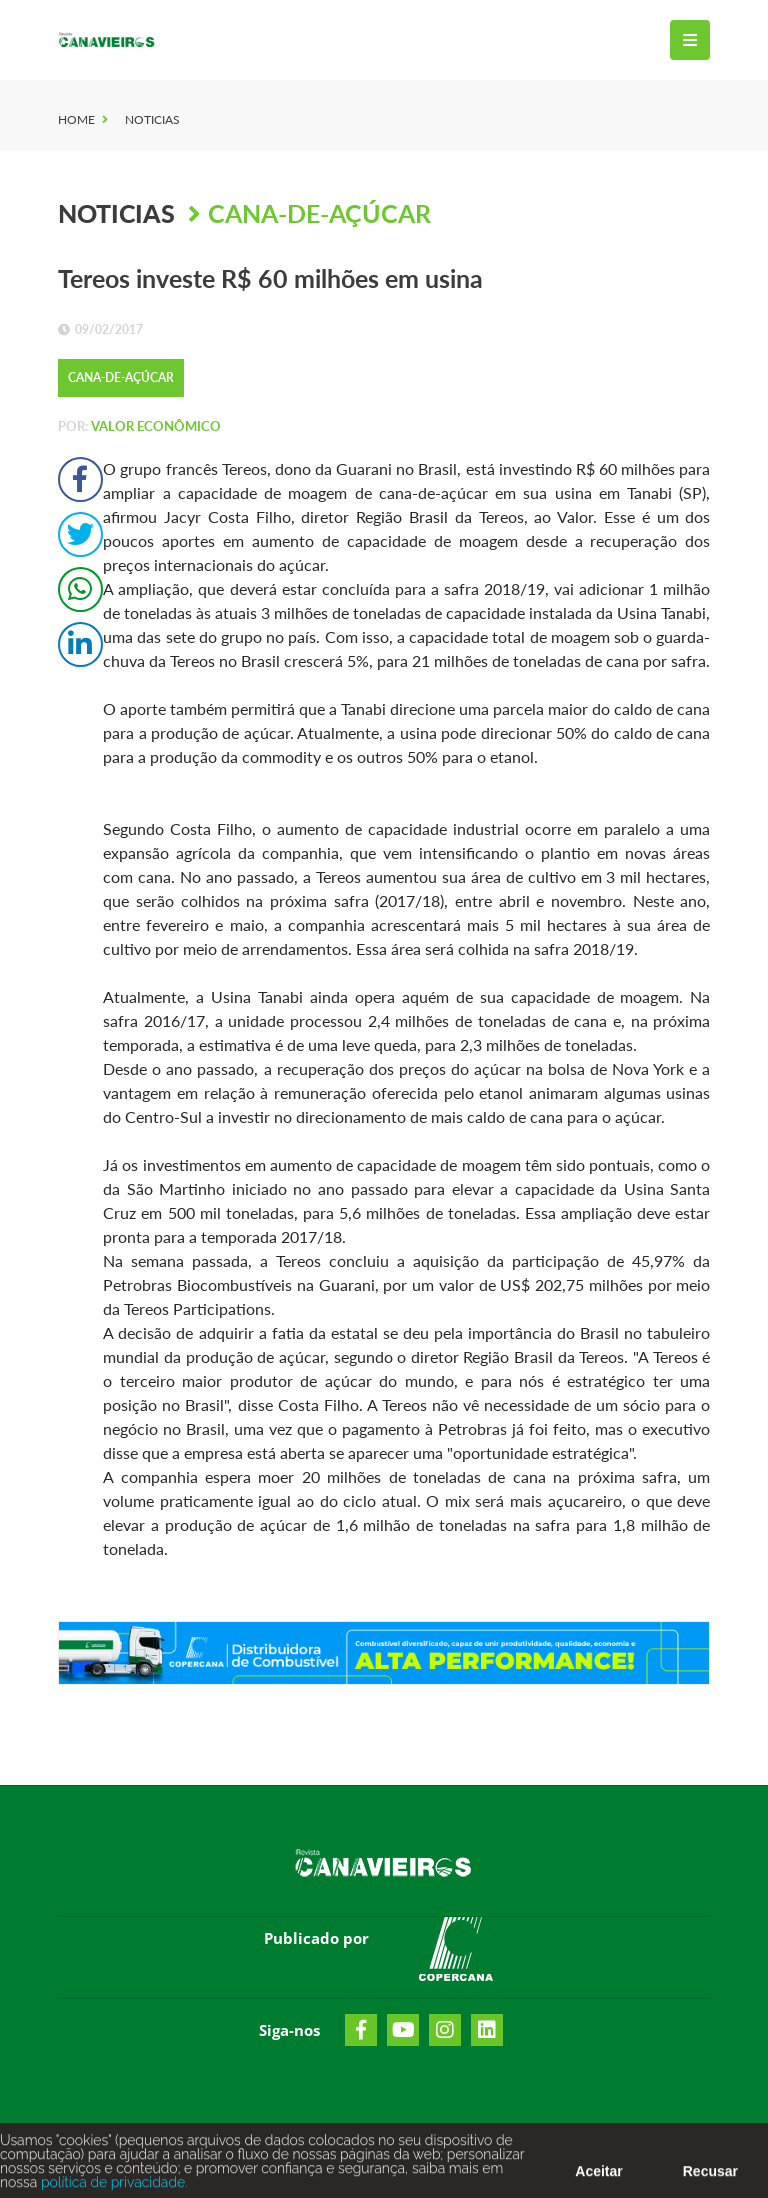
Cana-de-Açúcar (319, 213)
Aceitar (598, 2175)
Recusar (710, 2175)
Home (76, 119)
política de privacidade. (112, 2186)
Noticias (152, 119)
